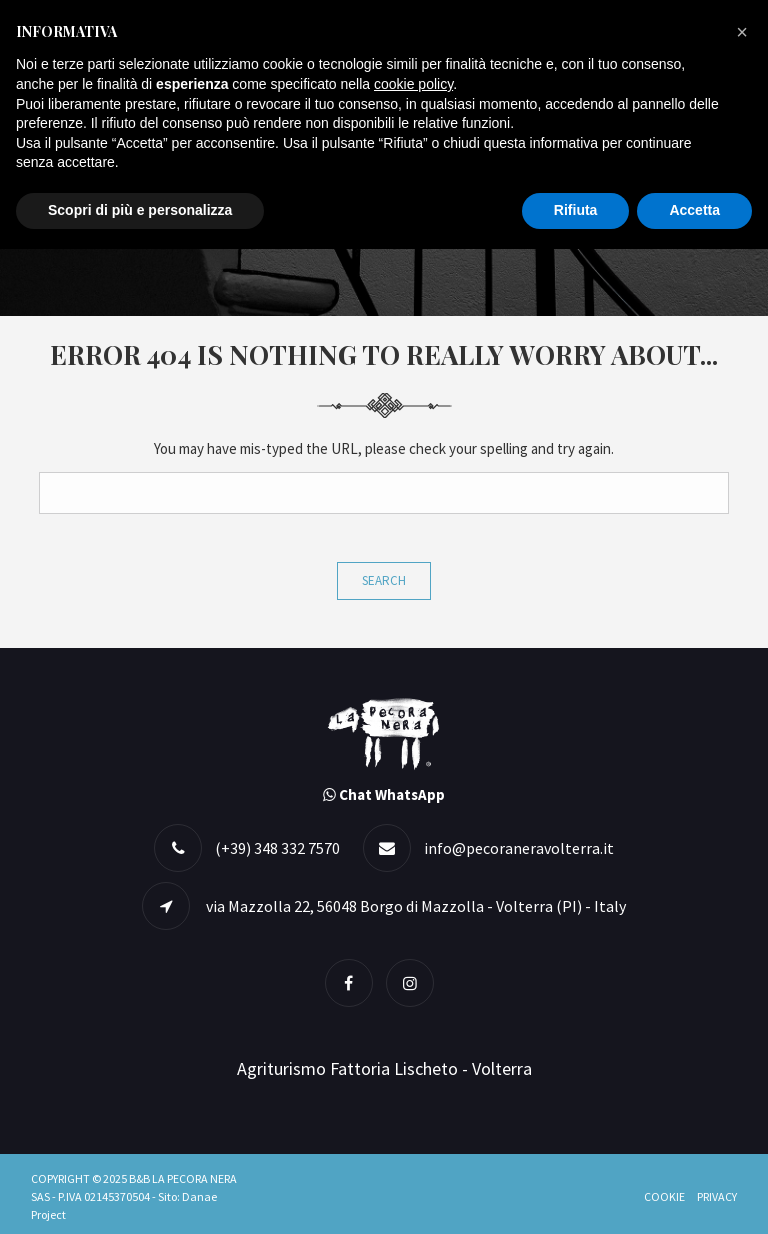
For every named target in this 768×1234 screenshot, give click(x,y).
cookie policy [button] (413, 84)
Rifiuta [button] (576, 210)
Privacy (717, 1196)
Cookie (664, 1196)
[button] (742, 32)
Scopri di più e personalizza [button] (140, 210)
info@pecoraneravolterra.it (519, 848)
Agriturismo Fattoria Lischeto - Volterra (384, 1068)
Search (384, 580)
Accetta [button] (694, 210)
